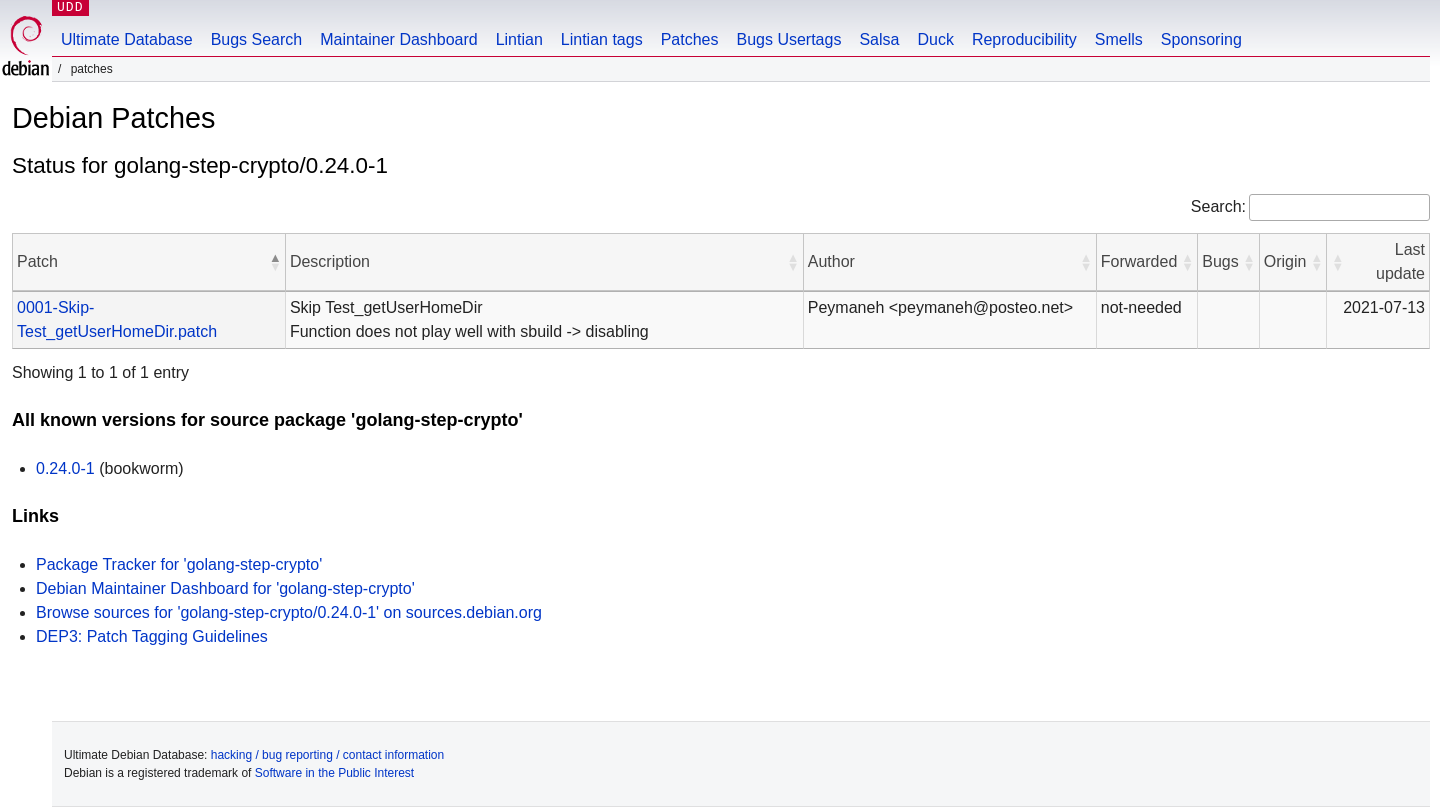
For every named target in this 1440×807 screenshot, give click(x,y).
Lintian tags (602, 39)
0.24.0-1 (65, 468)
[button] (275, 262)
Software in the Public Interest (334, 773)
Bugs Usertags (788, 39)
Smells (1119, 39)
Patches (690, 39)
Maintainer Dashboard (398, 39)
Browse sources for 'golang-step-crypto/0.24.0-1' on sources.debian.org (289, 612)
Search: (1218, 206)
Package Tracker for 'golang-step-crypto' (179, 564)
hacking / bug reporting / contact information (327, 755)
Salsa (879, 39)
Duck (935, 39)
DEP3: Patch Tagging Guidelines (152, 636)
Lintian (519, 39)
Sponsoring (1201, 39)
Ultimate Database (127, 39)
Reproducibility (1024, 39)
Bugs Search (257, 39)
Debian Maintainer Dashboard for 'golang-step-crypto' (225, 588)
